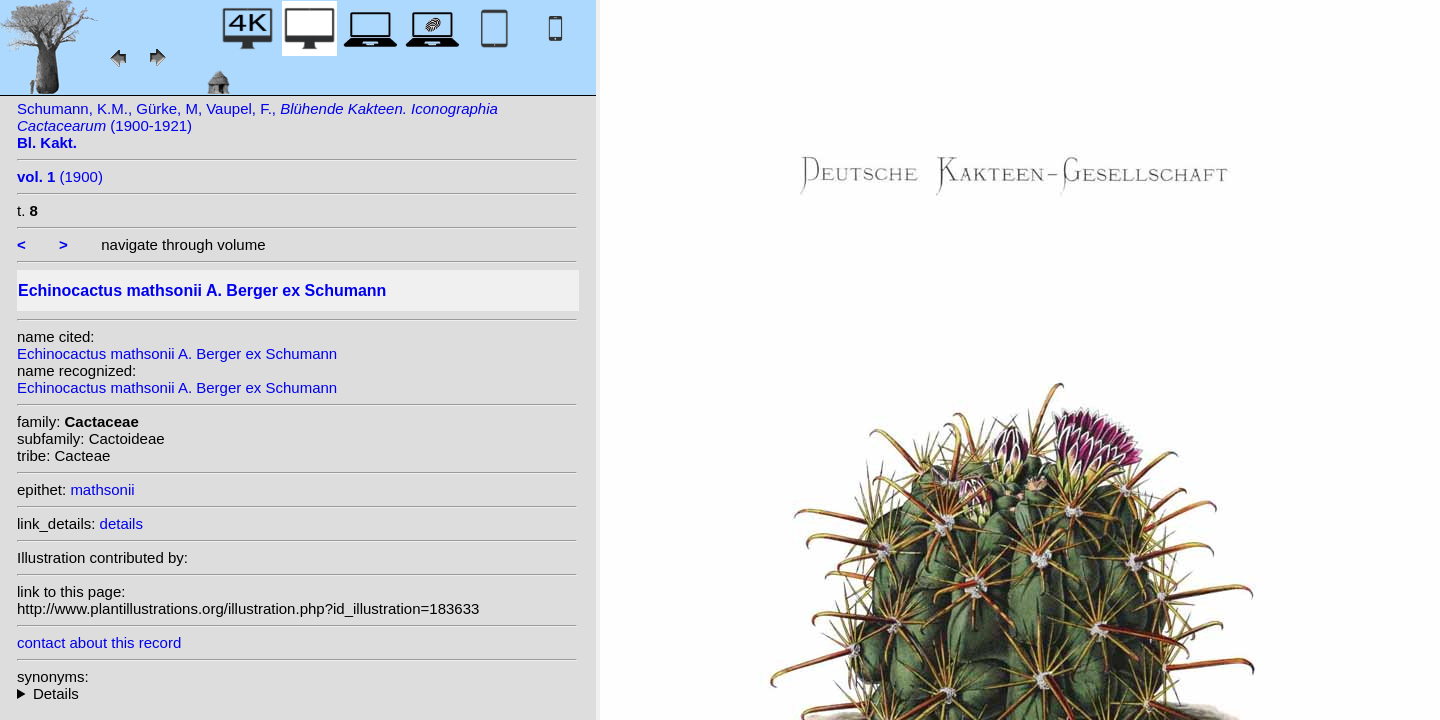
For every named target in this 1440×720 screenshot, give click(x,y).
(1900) (60, 176)
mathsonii (102, 489)
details (121, 523)
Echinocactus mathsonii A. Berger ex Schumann (177, 353)
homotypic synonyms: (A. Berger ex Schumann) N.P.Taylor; (297, 693)
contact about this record (99, 642)
